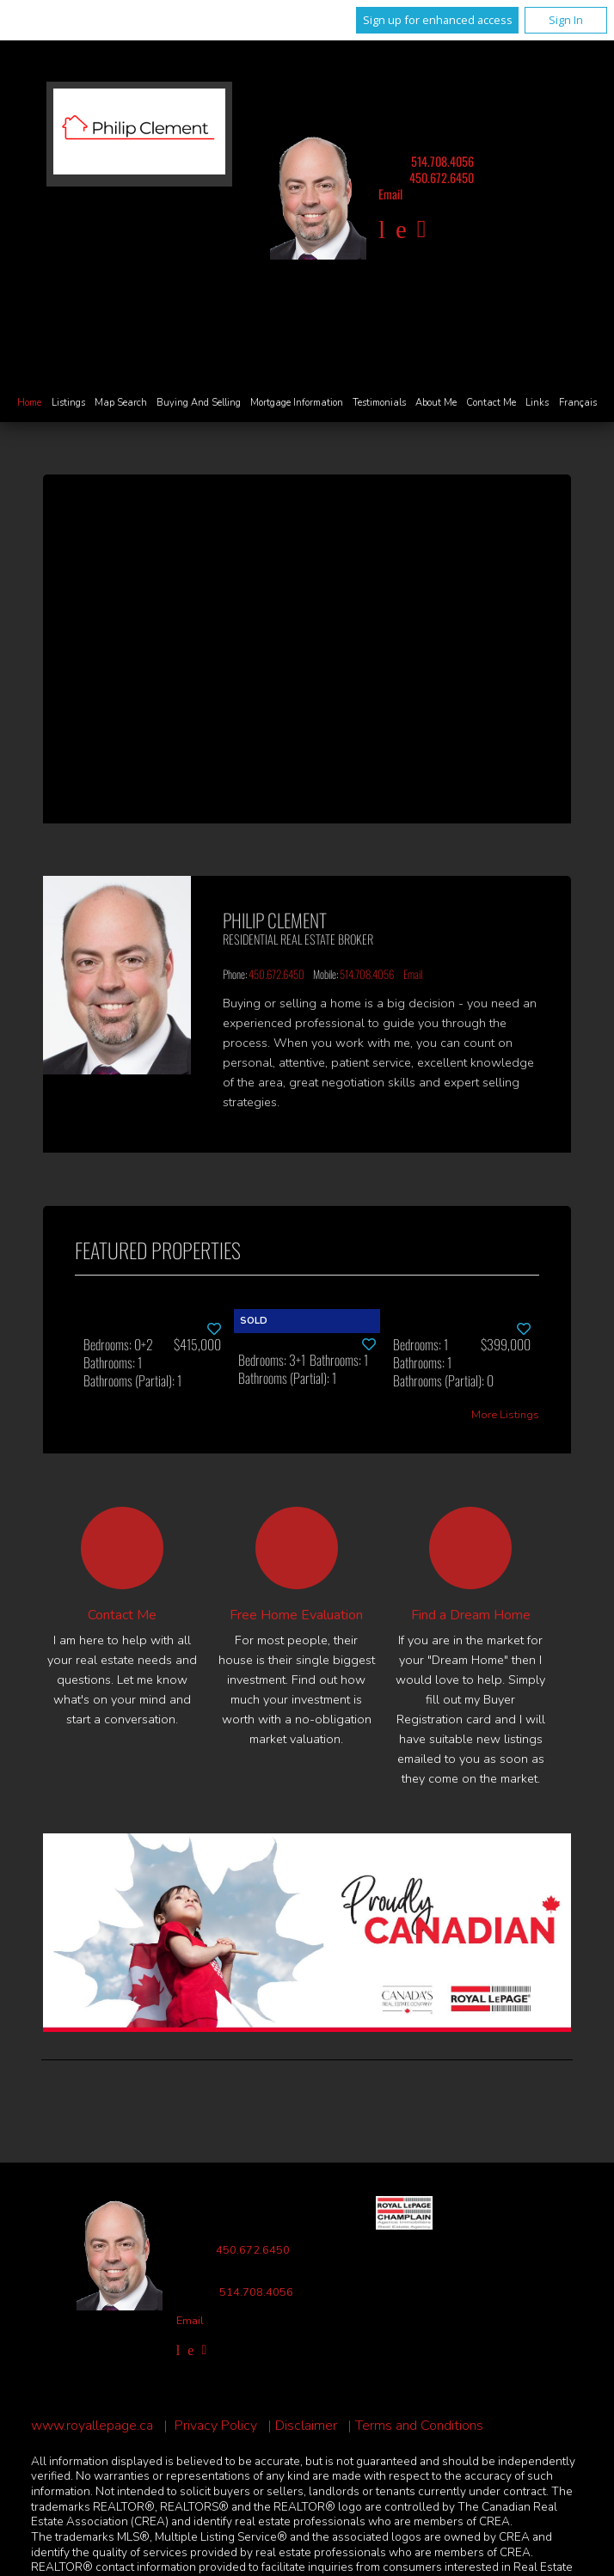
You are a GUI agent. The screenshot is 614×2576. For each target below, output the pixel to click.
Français (578, 402)
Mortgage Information (296, 402)
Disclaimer (306, 2426)
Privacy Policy (216, 2426)
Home (29, 402)
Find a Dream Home (471, 1615)
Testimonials (379, 402)
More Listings (505, 1415)
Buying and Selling (199, 402)
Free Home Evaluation (296, 1615)
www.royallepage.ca (92, 2426)
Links (537, 402)
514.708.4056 (442, 161)
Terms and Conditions (419, 2426)
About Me (436, 402)
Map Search (121, 402)
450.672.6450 (441, 177)
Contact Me (491, 402)
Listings (68, 402)
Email (390, 194)
